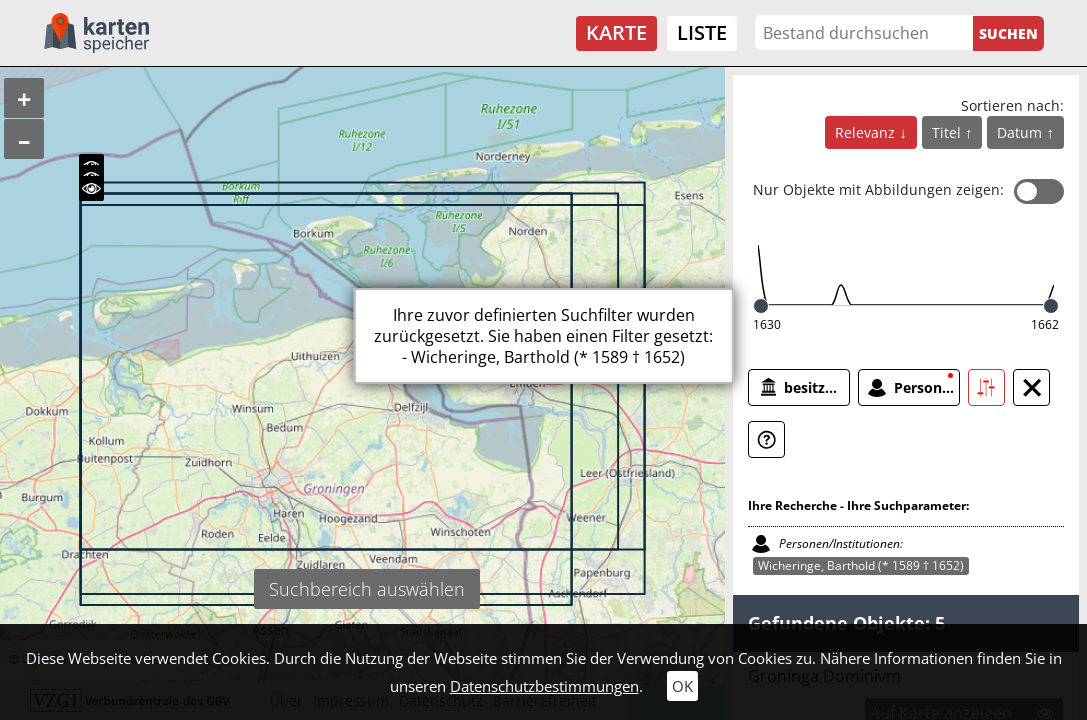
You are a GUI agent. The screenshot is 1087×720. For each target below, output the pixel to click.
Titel (948, 132)
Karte (616, 32)
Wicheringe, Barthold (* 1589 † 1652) (861, 565)
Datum (1021, 132)
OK (682, 686)
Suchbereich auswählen (367, 589)
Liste (702, 32)
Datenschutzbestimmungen (544, 686)
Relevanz (867, 132)
